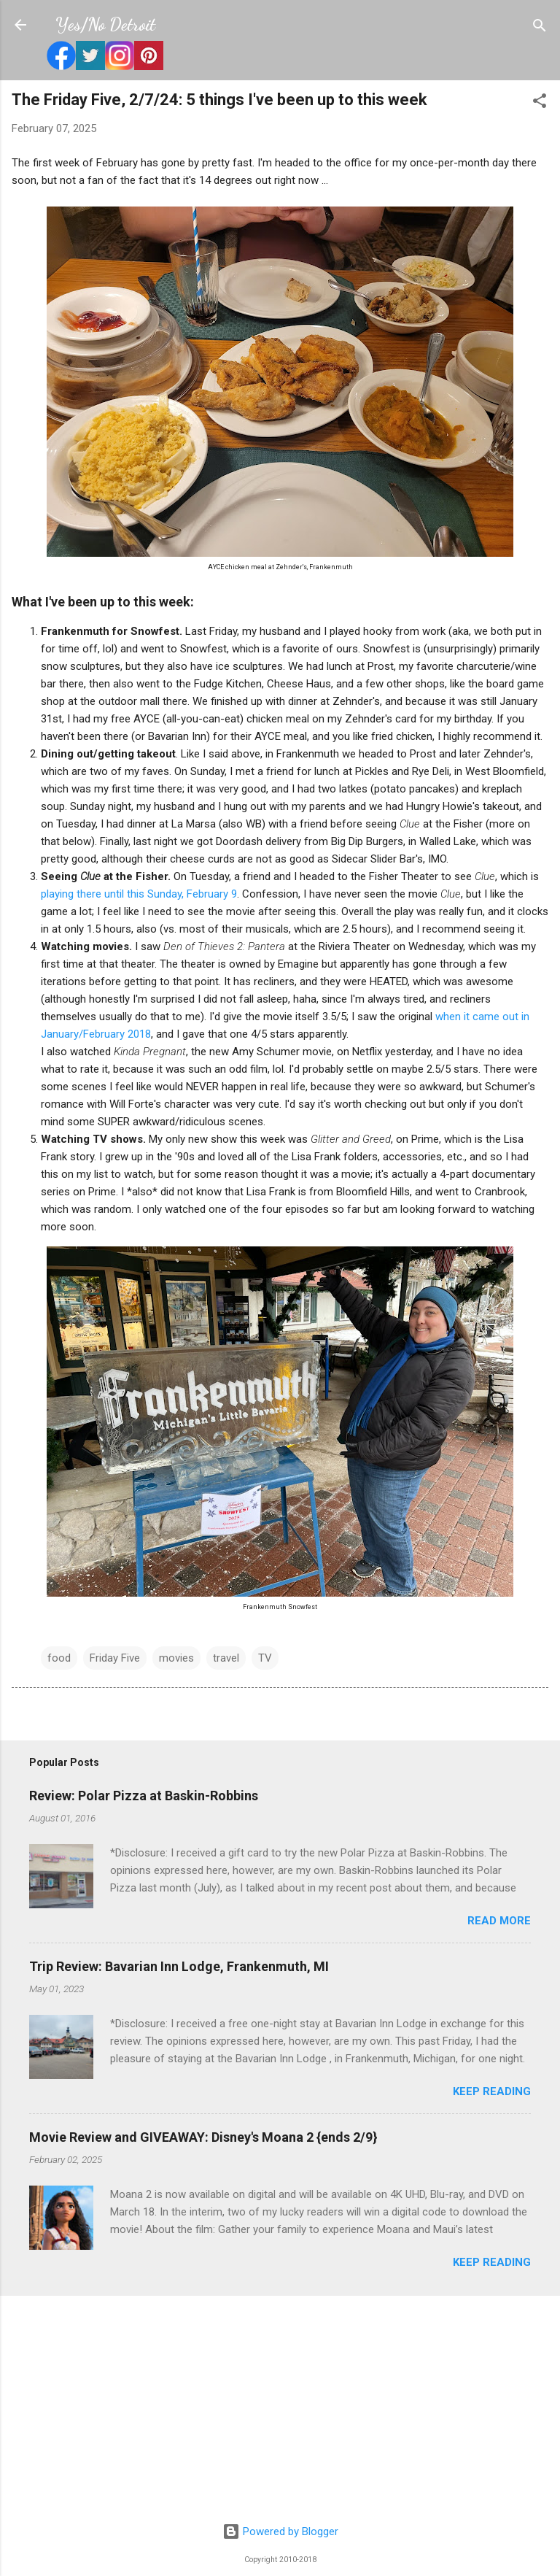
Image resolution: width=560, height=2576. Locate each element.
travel (226, 1658)
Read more (499, 1920)
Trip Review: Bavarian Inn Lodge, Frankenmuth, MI (179, 1966)
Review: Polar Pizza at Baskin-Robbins (143, 1795)
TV (265, 1658)
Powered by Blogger (280, 2531)
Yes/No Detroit (105, 24)
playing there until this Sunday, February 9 (139, 894)
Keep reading (492, 2091)
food (59, 1658)
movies (176, 1658)
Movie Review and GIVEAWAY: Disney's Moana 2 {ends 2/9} (203, 2137)
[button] (539, 102)
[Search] (539, 26)
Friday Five (115, 1658)
